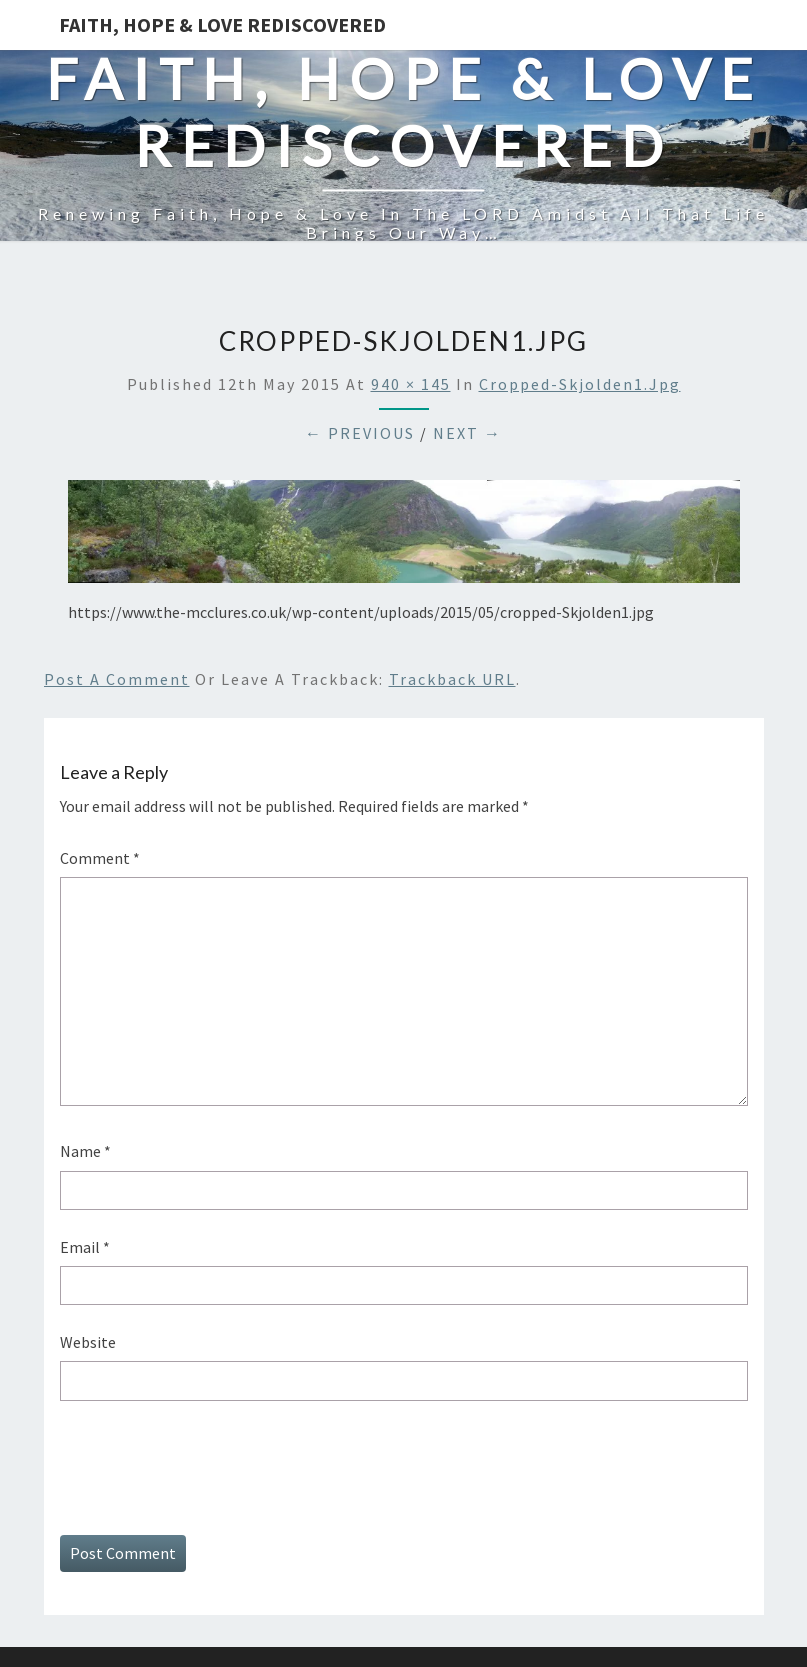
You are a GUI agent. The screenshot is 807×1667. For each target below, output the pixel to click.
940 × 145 (411, 384)
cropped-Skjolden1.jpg (580, 384)
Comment (100, 858)
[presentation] (212, 1464)
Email (85, 1247)
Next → (467, 433)
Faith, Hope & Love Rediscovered (222, 24)
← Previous (360, 433)
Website (88, 1342)
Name (85, 1151)
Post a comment (117, 679)
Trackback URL (452, 679)
